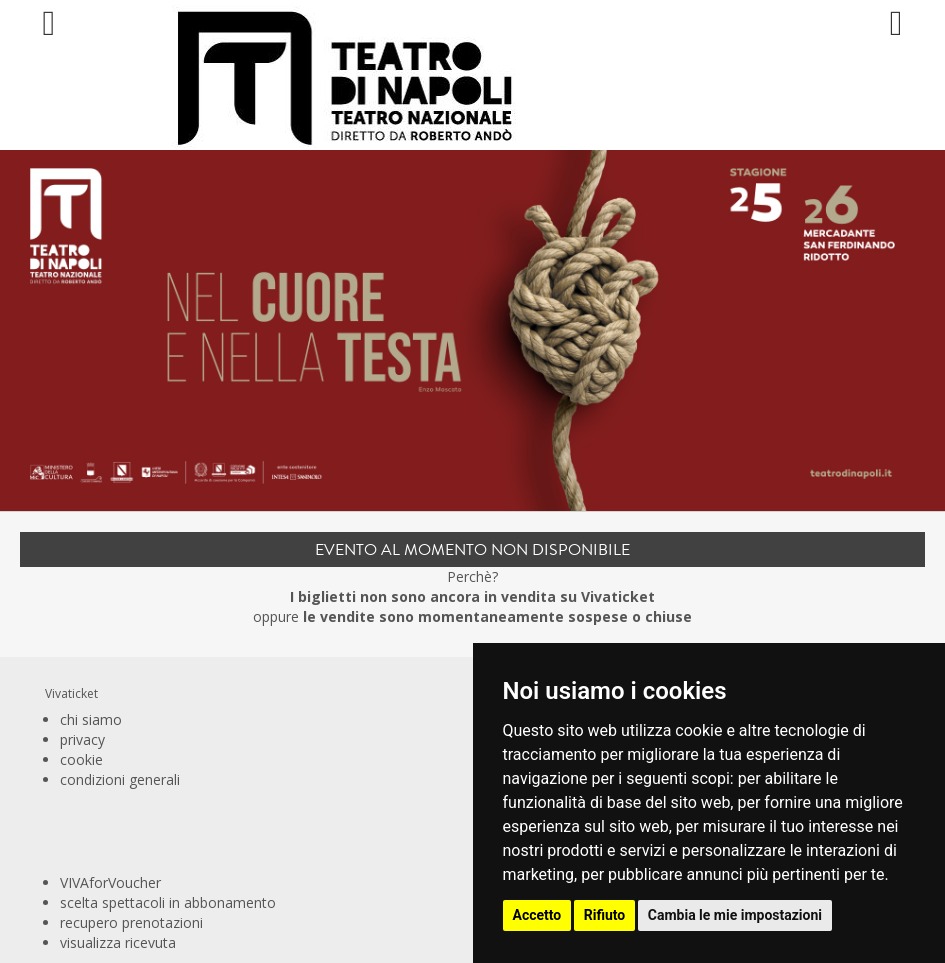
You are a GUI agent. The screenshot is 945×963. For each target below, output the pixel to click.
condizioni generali (120, 779)
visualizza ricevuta (118, 942)
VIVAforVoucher (110, 882)
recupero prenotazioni (131, 922)
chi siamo (91, 719)
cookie (81, 759)
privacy (82, 739)
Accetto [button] (537, 915)
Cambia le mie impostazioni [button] (735, 915)
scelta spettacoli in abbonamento (168, 902)
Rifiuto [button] (605, 915)
